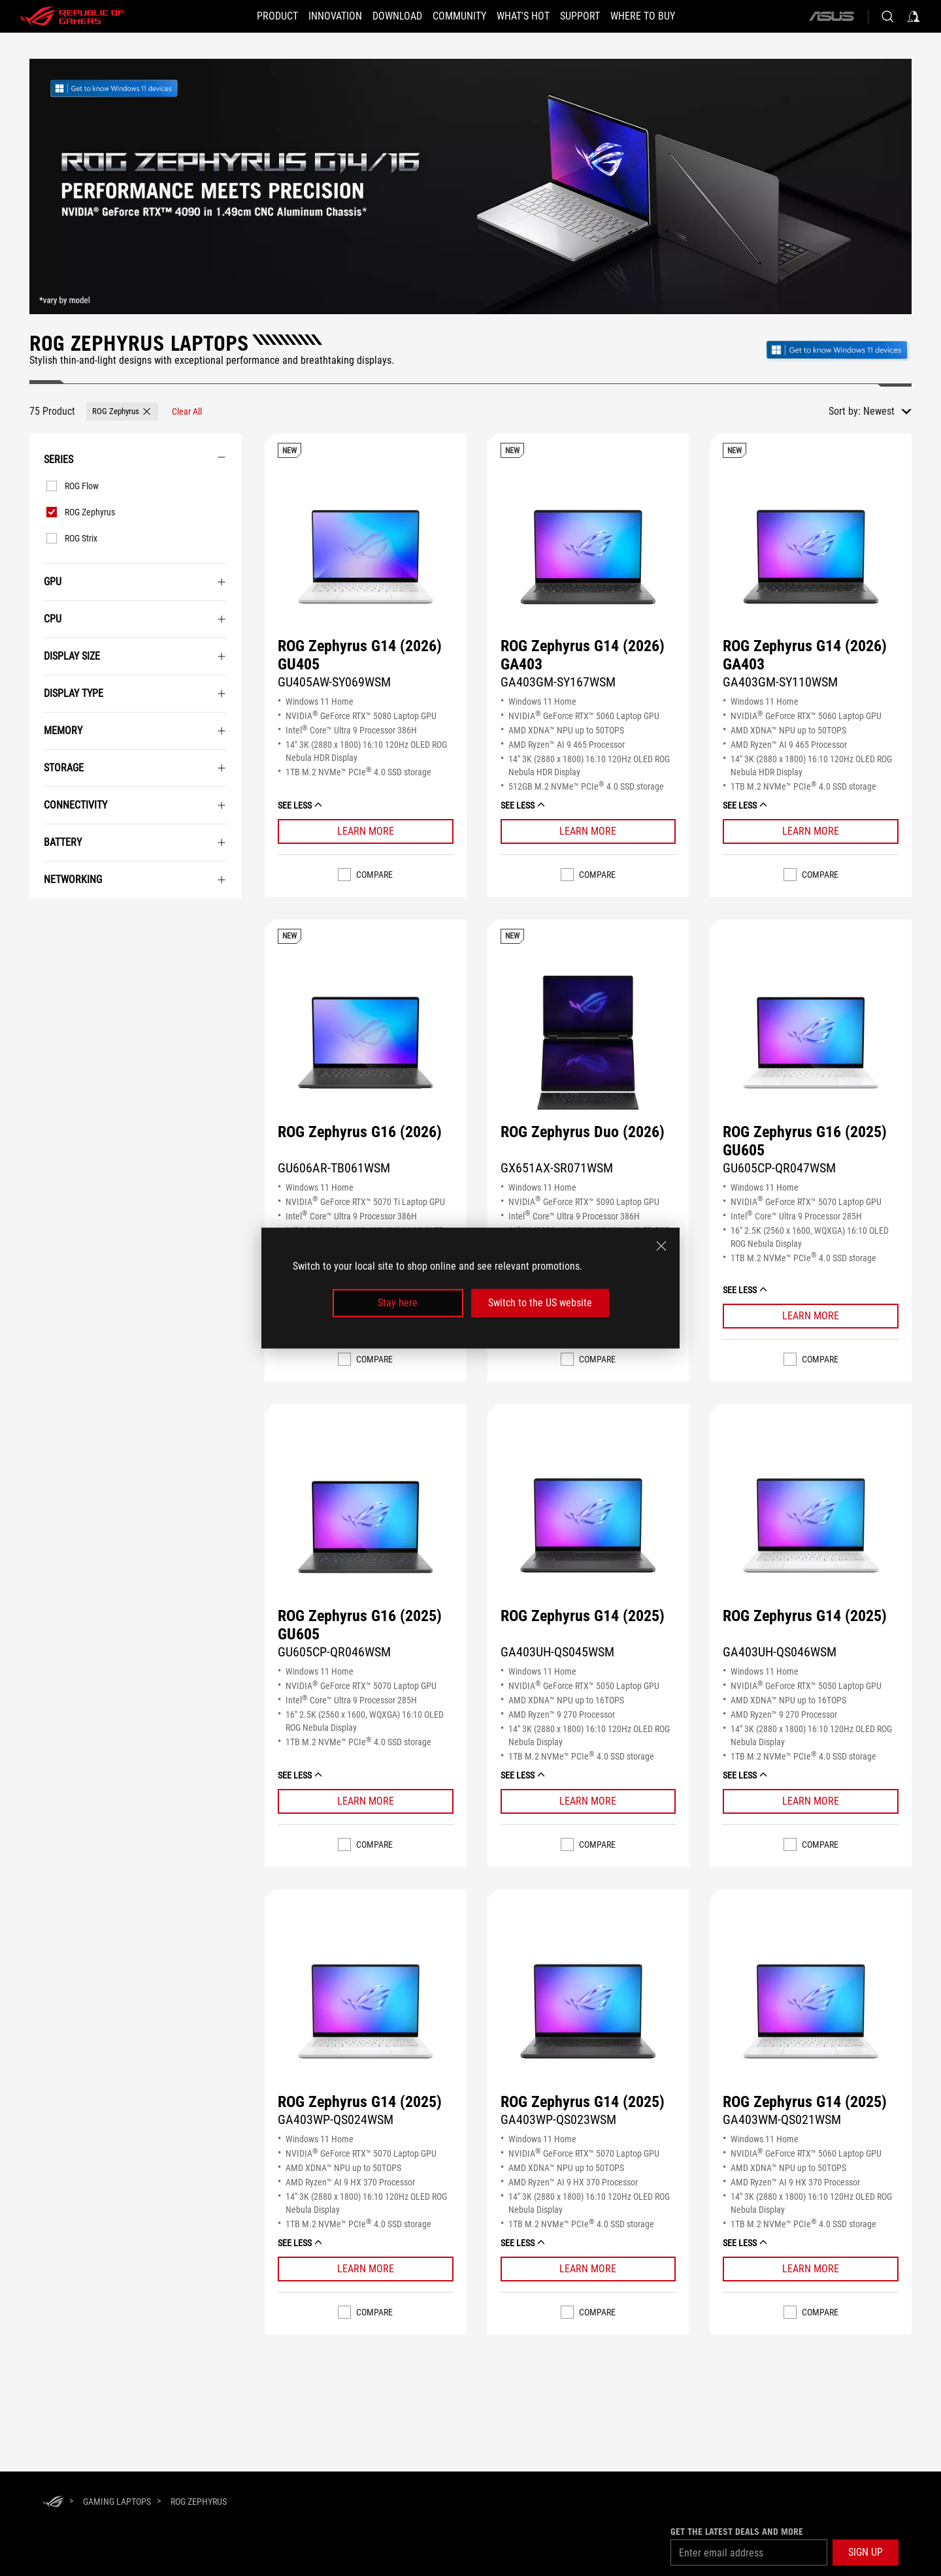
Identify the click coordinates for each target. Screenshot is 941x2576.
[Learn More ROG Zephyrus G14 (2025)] (588, 1801)
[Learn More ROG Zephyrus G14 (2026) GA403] (588, 831)
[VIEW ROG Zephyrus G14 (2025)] (588, 1527)
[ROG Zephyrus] (199, 2501)
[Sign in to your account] (913, 16)
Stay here (398, 1302)
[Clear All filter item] (187, 411)
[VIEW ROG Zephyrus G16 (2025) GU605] (810, 1043)
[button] (253, 16)
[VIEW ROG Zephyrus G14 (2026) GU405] (365, 557)
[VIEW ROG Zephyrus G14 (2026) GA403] (588, 557)
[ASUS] (831, 16)
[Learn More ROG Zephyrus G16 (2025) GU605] (811, 1316)
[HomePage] (52, 2502)
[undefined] (470, 186)
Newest (879, 411)
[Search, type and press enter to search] (887, 16)
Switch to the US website (540, 1302)
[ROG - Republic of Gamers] (72, 16)
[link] (129, 89)
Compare (374, 874)
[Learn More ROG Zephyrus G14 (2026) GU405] (366, 831)
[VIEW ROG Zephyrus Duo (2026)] (588, 1043)
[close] (661, 1246)
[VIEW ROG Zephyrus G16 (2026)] (365, 1043)
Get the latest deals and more (736, 2531)
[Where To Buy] (666, 16)
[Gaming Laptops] (117, 2501)
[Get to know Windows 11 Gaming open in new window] (838, 348)
